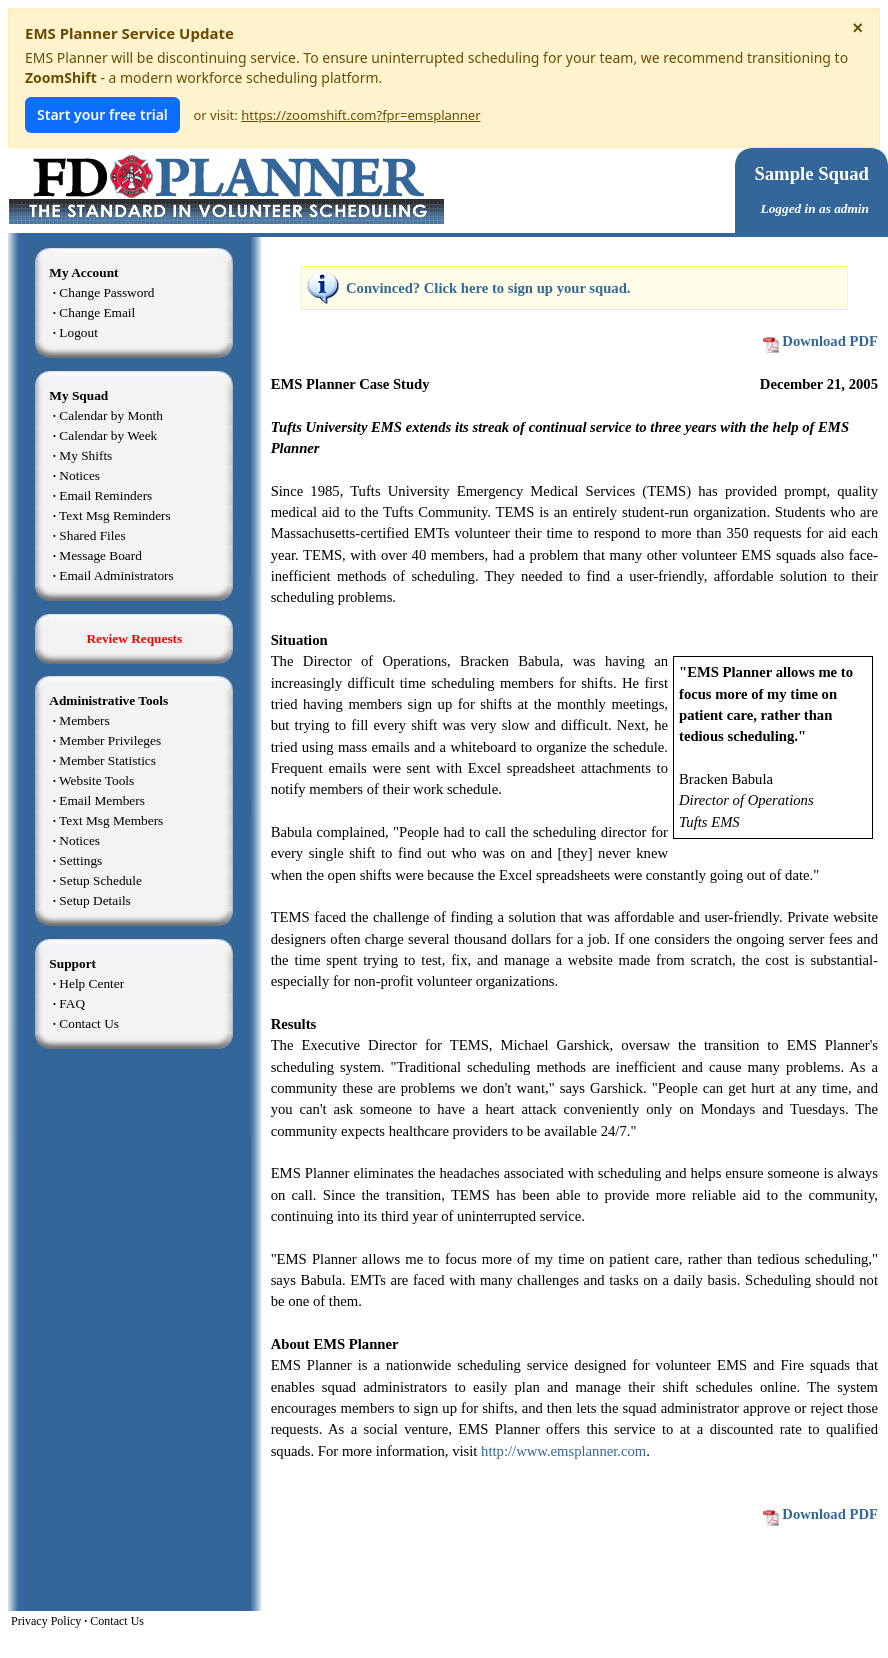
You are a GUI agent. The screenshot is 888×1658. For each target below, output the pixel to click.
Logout (78, 332)
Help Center (91, 983)
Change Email (97, 312)
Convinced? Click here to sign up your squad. (488, 288)
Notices (79, 475)
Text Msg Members (111, 820)
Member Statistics (107, 760)
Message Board (100, 555)
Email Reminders (105, 495)
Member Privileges (110, 740)
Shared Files (92, 535)
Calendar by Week (108, 435)
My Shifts (85, 455)
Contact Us (89, 1023)
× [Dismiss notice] (857, 28)
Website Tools (96, 780)
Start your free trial (102, 114)
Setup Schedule (100, 880)
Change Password (106, 292)
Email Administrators (116, 575)
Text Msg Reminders (115, 515)
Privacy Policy (46, 1621)
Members (84, 720)
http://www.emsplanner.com (563, 1451)
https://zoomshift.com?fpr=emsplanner (360, 115)
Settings (80, 860)
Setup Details (94, 900)
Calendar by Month (111, 415)
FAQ (72, 1003)
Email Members (102, 800)
